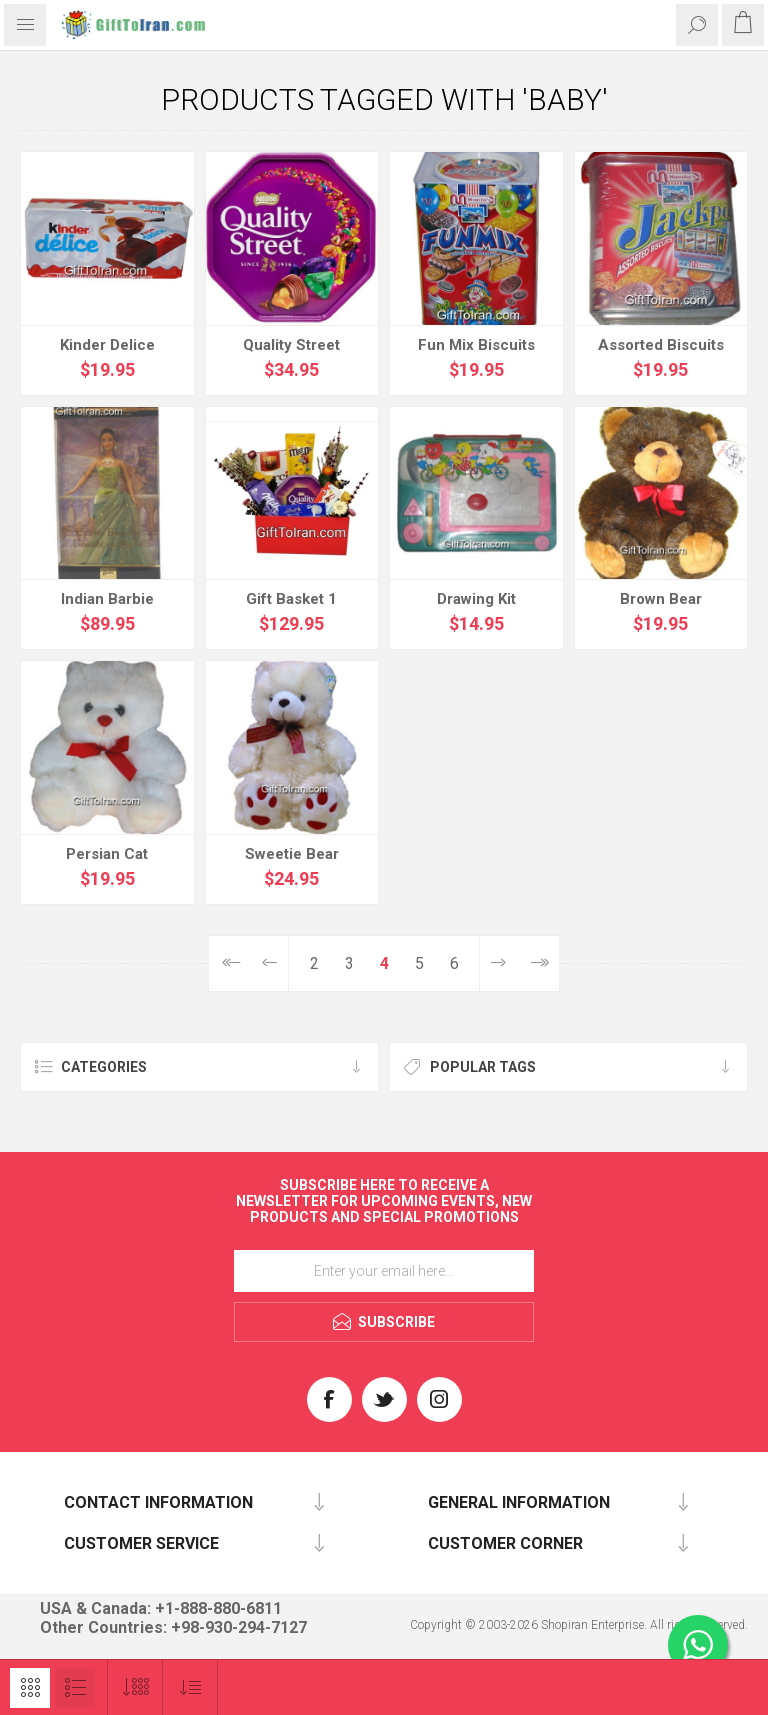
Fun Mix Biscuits (476, 345)
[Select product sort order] (190, 1687)
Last (538, 963)
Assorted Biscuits (661, 345)
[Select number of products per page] (135, 1687)
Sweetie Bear (292, 854)
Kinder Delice (107, 345)
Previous (269, 963)
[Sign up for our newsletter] (384, 1271)
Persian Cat (107, 854)
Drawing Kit (476, 599)
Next (498, 963)
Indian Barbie (107, 599)
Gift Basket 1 (291, 599)
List (75, 1688)
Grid (30, 1688)
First (229, 963)
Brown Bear (661, 599)
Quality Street (291, 345)
